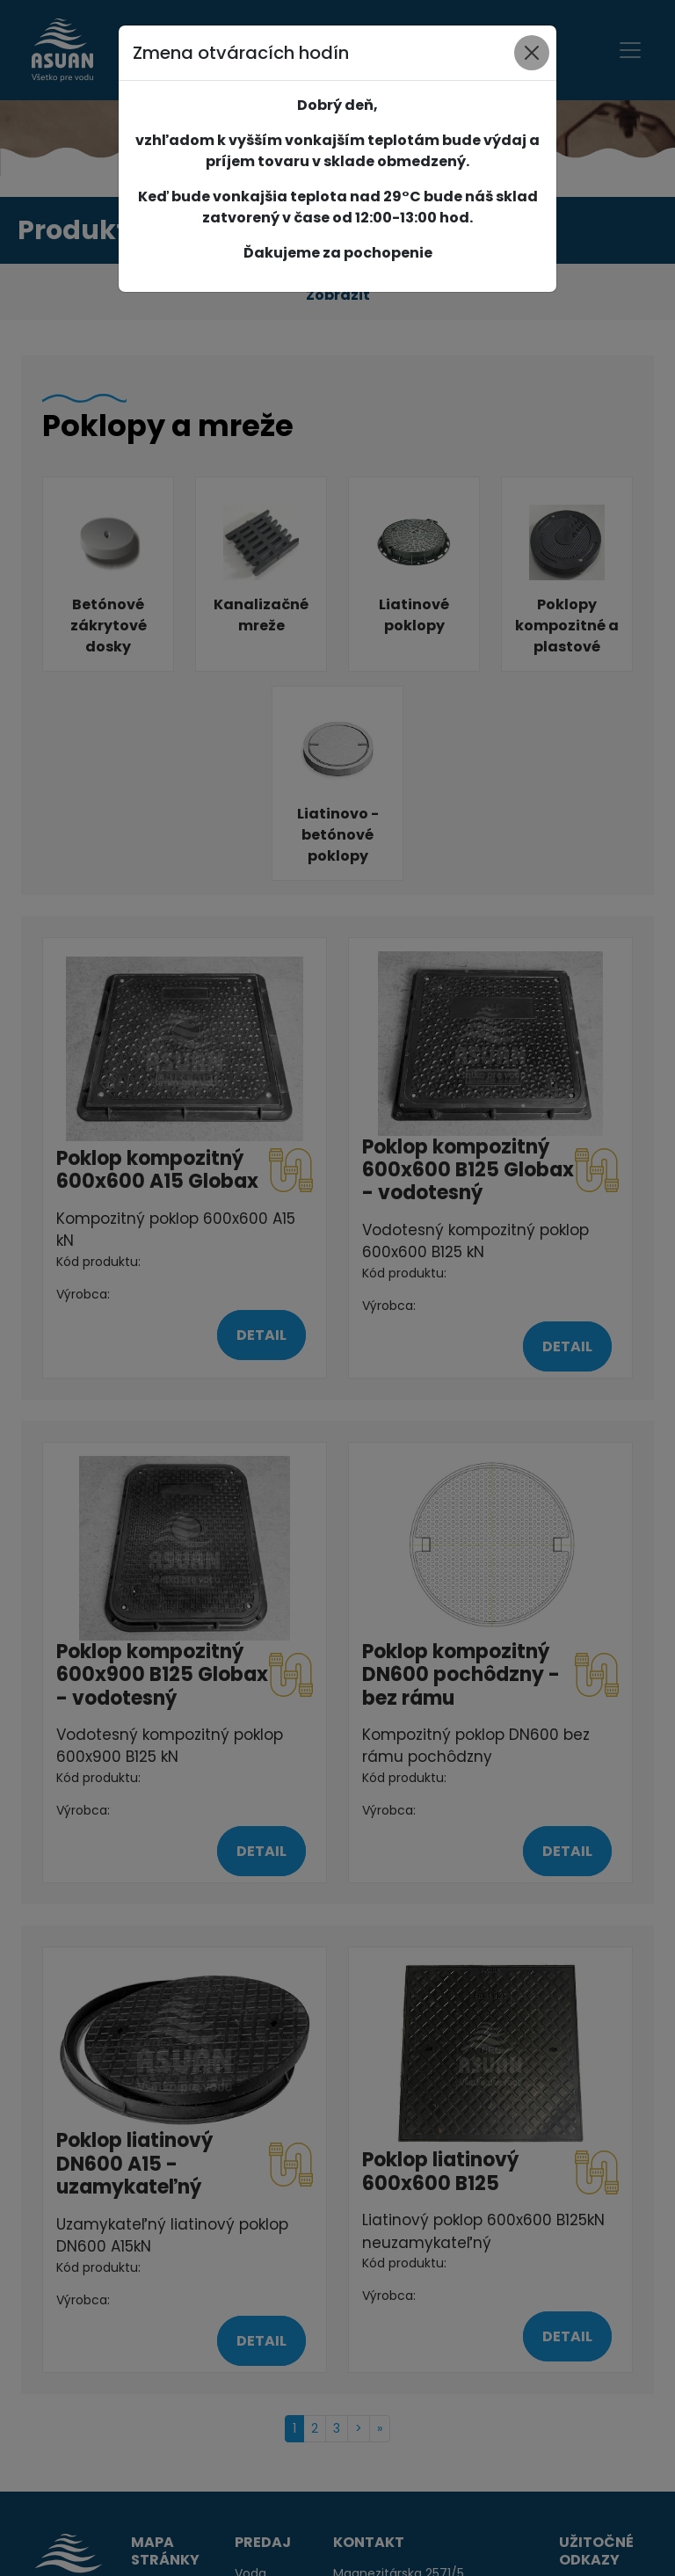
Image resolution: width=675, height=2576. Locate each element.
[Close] (531, 52)
